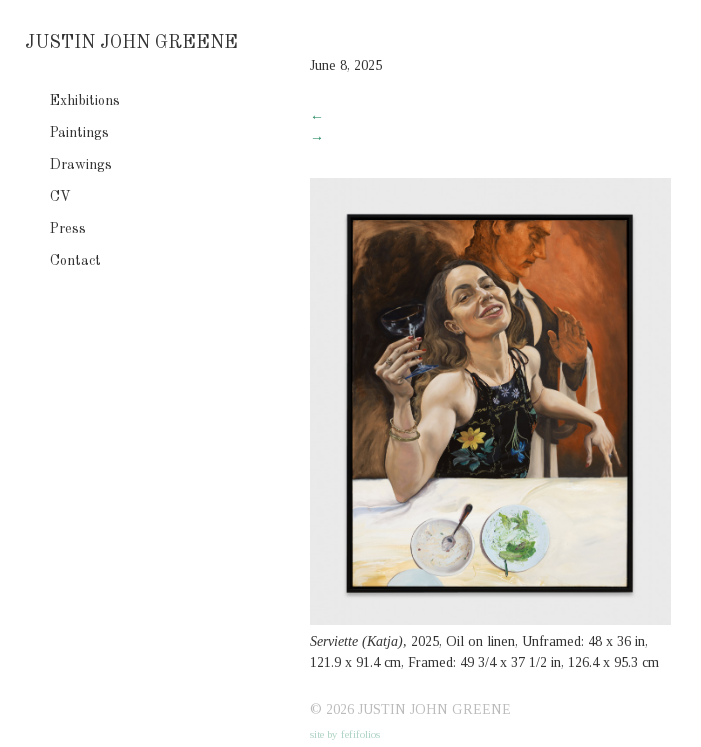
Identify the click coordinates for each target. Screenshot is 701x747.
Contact (75, 261)
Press (68, 229)
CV (60, 197)
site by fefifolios (345, 734)
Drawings (81, 165)
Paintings (79, 133)
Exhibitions (85, 101)
